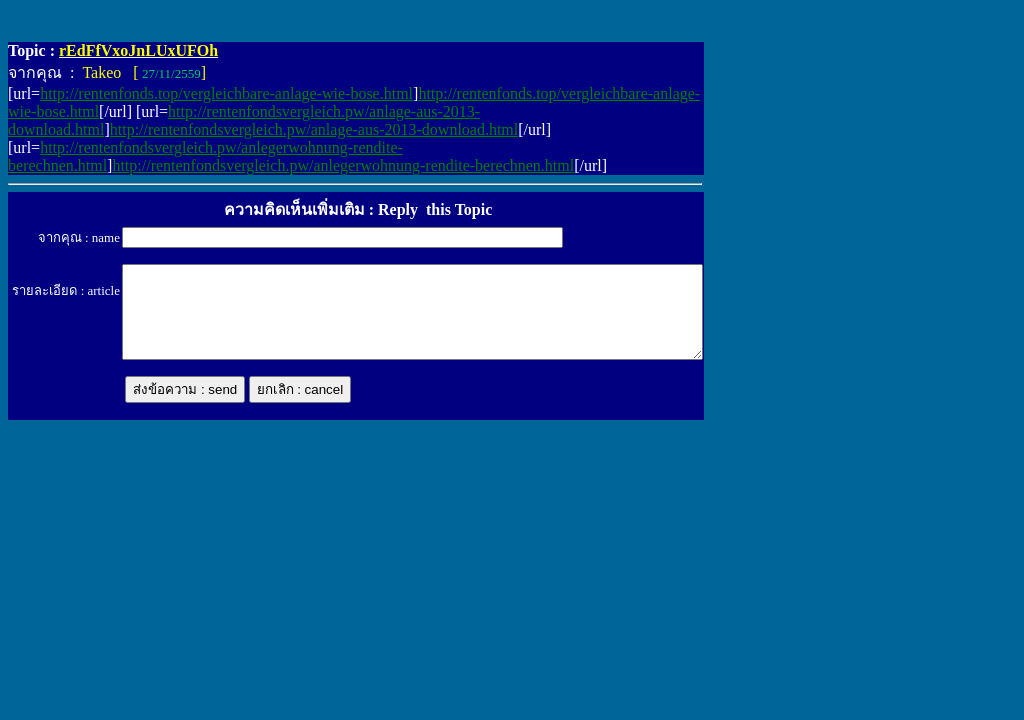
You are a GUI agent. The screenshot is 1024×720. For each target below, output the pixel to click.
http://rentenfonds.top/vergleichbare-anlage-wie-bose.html (226, 93)
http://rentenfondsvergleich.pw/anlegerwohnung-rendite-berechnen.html (343, 165)
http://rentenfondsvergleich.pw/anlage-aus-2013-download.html (314, 129)
